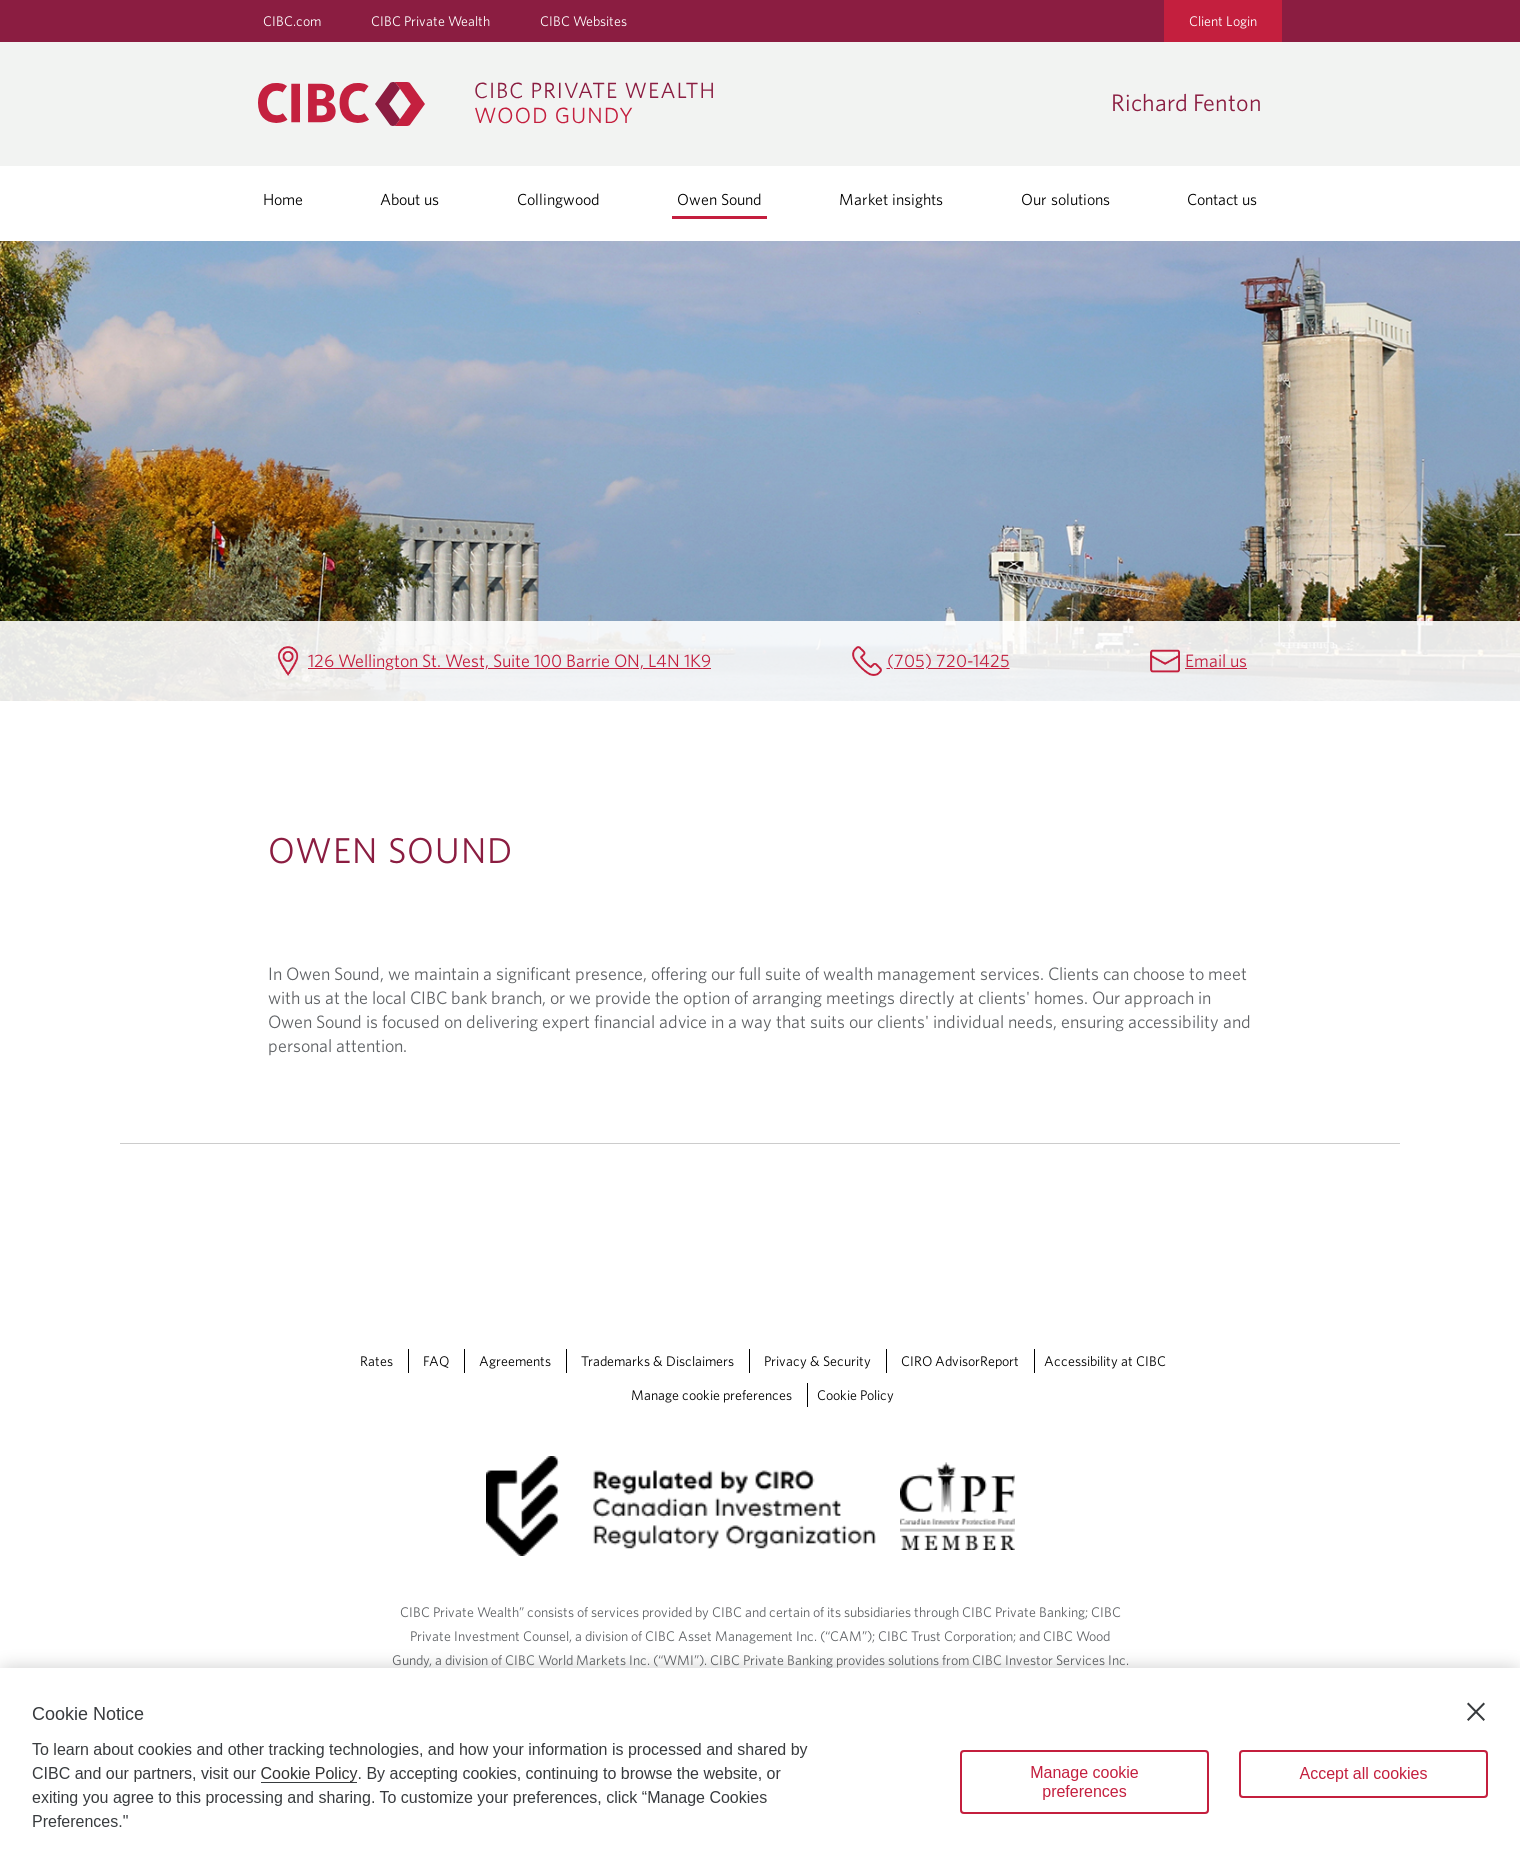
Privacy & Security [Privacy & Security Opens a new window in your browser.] (817, 1361)
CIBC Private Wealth (430, 21)
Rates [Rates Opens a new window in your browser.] (376, 1361)
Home (283, 199)
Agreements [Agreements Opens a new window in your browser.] (515, 1361)
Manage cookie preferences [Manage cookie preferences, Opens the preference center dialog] (1084, 1782)
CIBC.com (292, 21)
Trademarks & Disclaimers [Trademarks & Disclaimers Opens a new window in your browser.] (657, 1361)
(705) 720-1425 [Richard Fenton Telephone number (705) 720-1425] (948, 660)
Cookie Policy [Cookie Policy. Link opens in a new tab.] (855, 1395)
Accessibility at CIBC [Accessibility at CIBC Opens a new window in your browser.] (1105, 1361)
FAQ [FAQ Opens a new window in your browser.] (436, 1361)
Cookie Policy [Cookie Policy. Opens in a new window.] (309, 1773)
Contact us (1222, 199)
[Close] (1476, 1712)
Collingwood (558, 199)
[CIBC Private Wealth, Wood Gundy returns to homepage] (674, 104)
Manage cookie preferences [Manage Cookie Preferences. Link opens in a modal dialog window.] (711, 1395)
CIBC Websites (583, 21)
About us (409, 199)
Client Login (1223, 21)
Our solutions (1065, 199)
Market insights (891, 199)
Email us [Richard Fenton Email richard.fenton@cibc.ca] (1216, 660)
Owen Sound (719, 199)
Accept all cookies (1363, 1773)
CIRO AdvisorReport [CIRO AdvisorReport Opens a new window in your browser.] (960, 1361)
